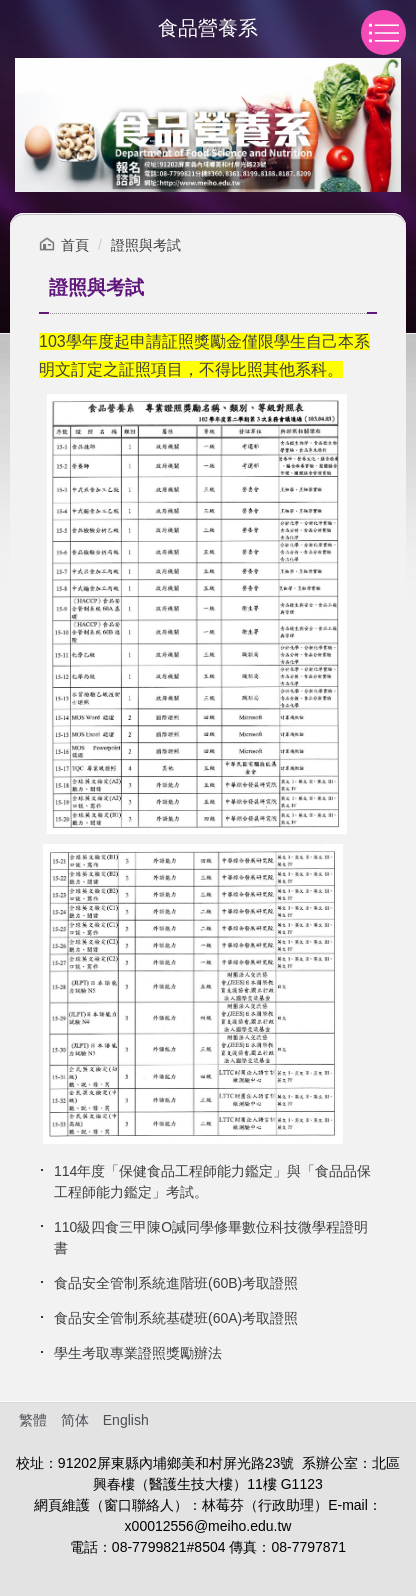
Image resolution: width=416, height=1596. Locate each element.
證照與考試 (146, 245)
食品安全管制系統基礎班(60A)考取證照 (176, 1318)
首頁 (75, 245)
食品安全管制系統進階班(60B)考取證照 (176, 1283)
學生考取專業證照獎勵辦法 (138, 1353)
